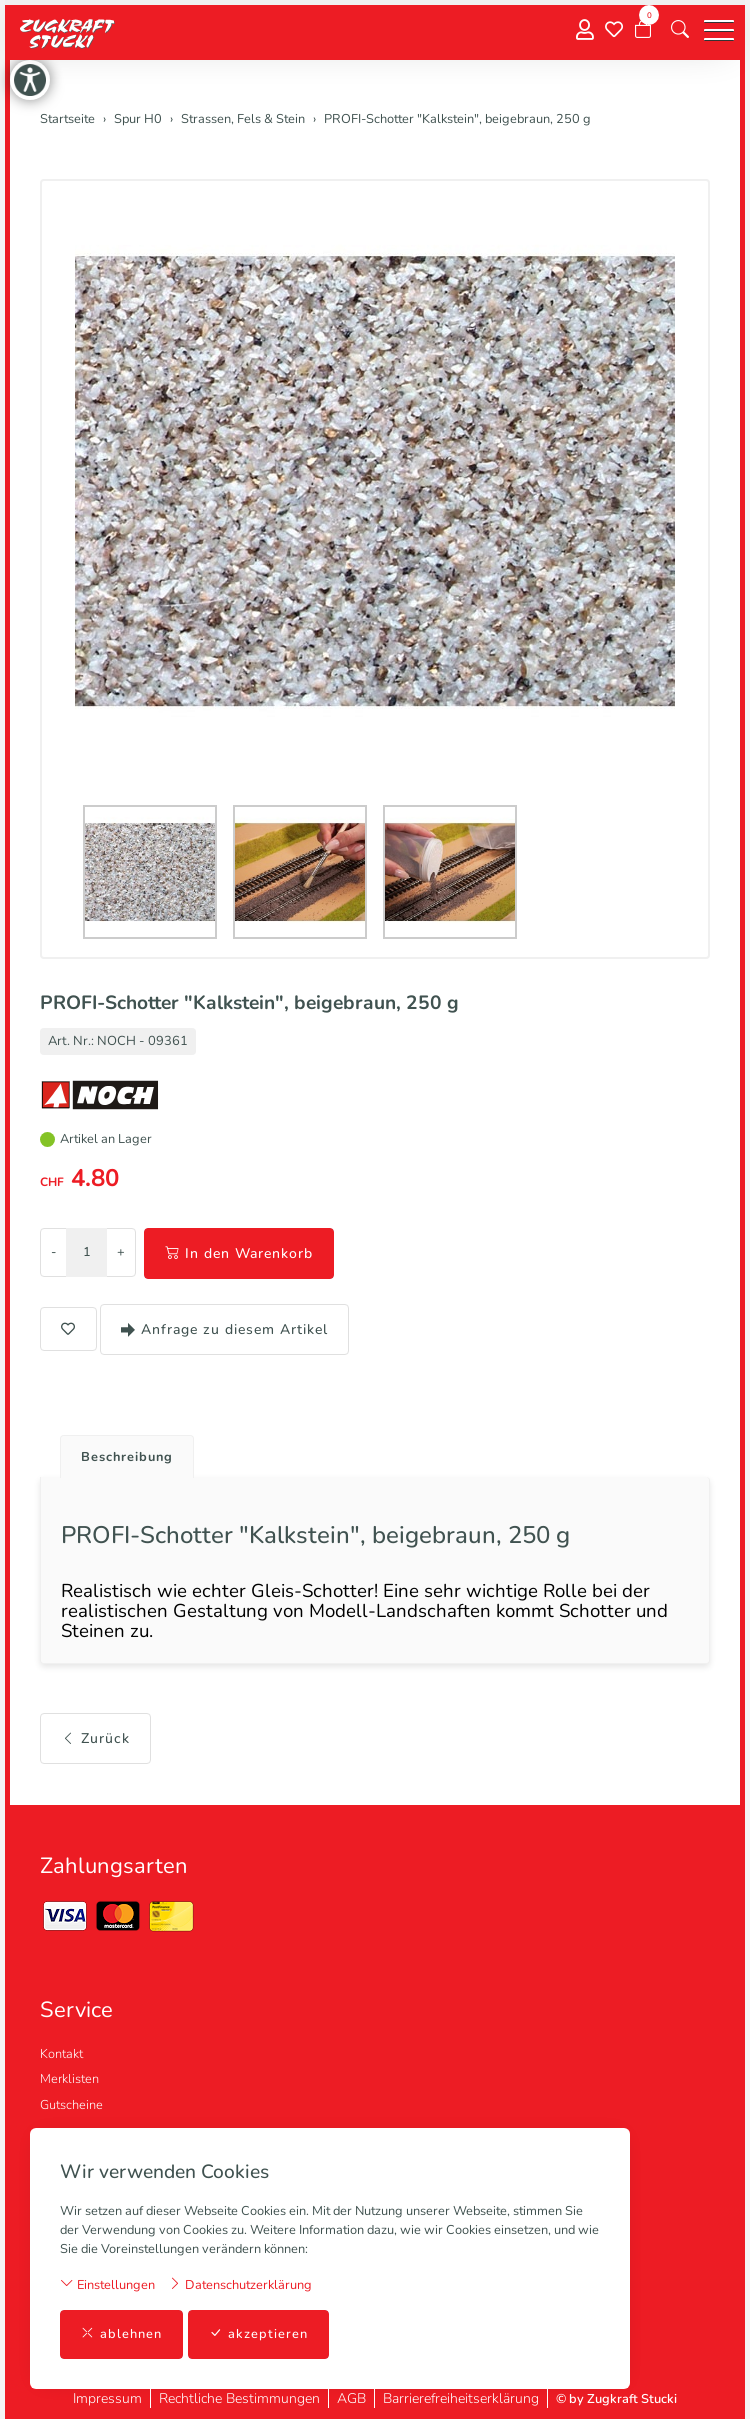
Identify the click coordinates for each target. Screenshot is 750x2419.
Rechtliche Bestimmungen (239, 2398)
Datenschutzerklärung (240, 2284)
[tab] (119, 1451)
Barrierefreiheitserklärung (461, 2398)
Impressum (107, 2398)
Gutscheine (71, 2105)
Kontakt (61, 2054)
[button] (680, 30)
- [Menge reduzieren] (53, 1252)
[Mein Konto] (585, 30)
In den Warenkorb (239, 1253)
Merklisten (69, 2079)
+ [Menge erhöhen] (121, 1252)
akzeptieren (258, 2334)
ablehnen (121, 2334)
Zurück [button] (95, 1738)
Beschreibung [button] (127, 1457)
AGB (351, 2398)
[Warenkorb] (643, 30)
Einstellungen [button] (107, 2284)
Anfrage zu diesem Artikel (224, 1329)
